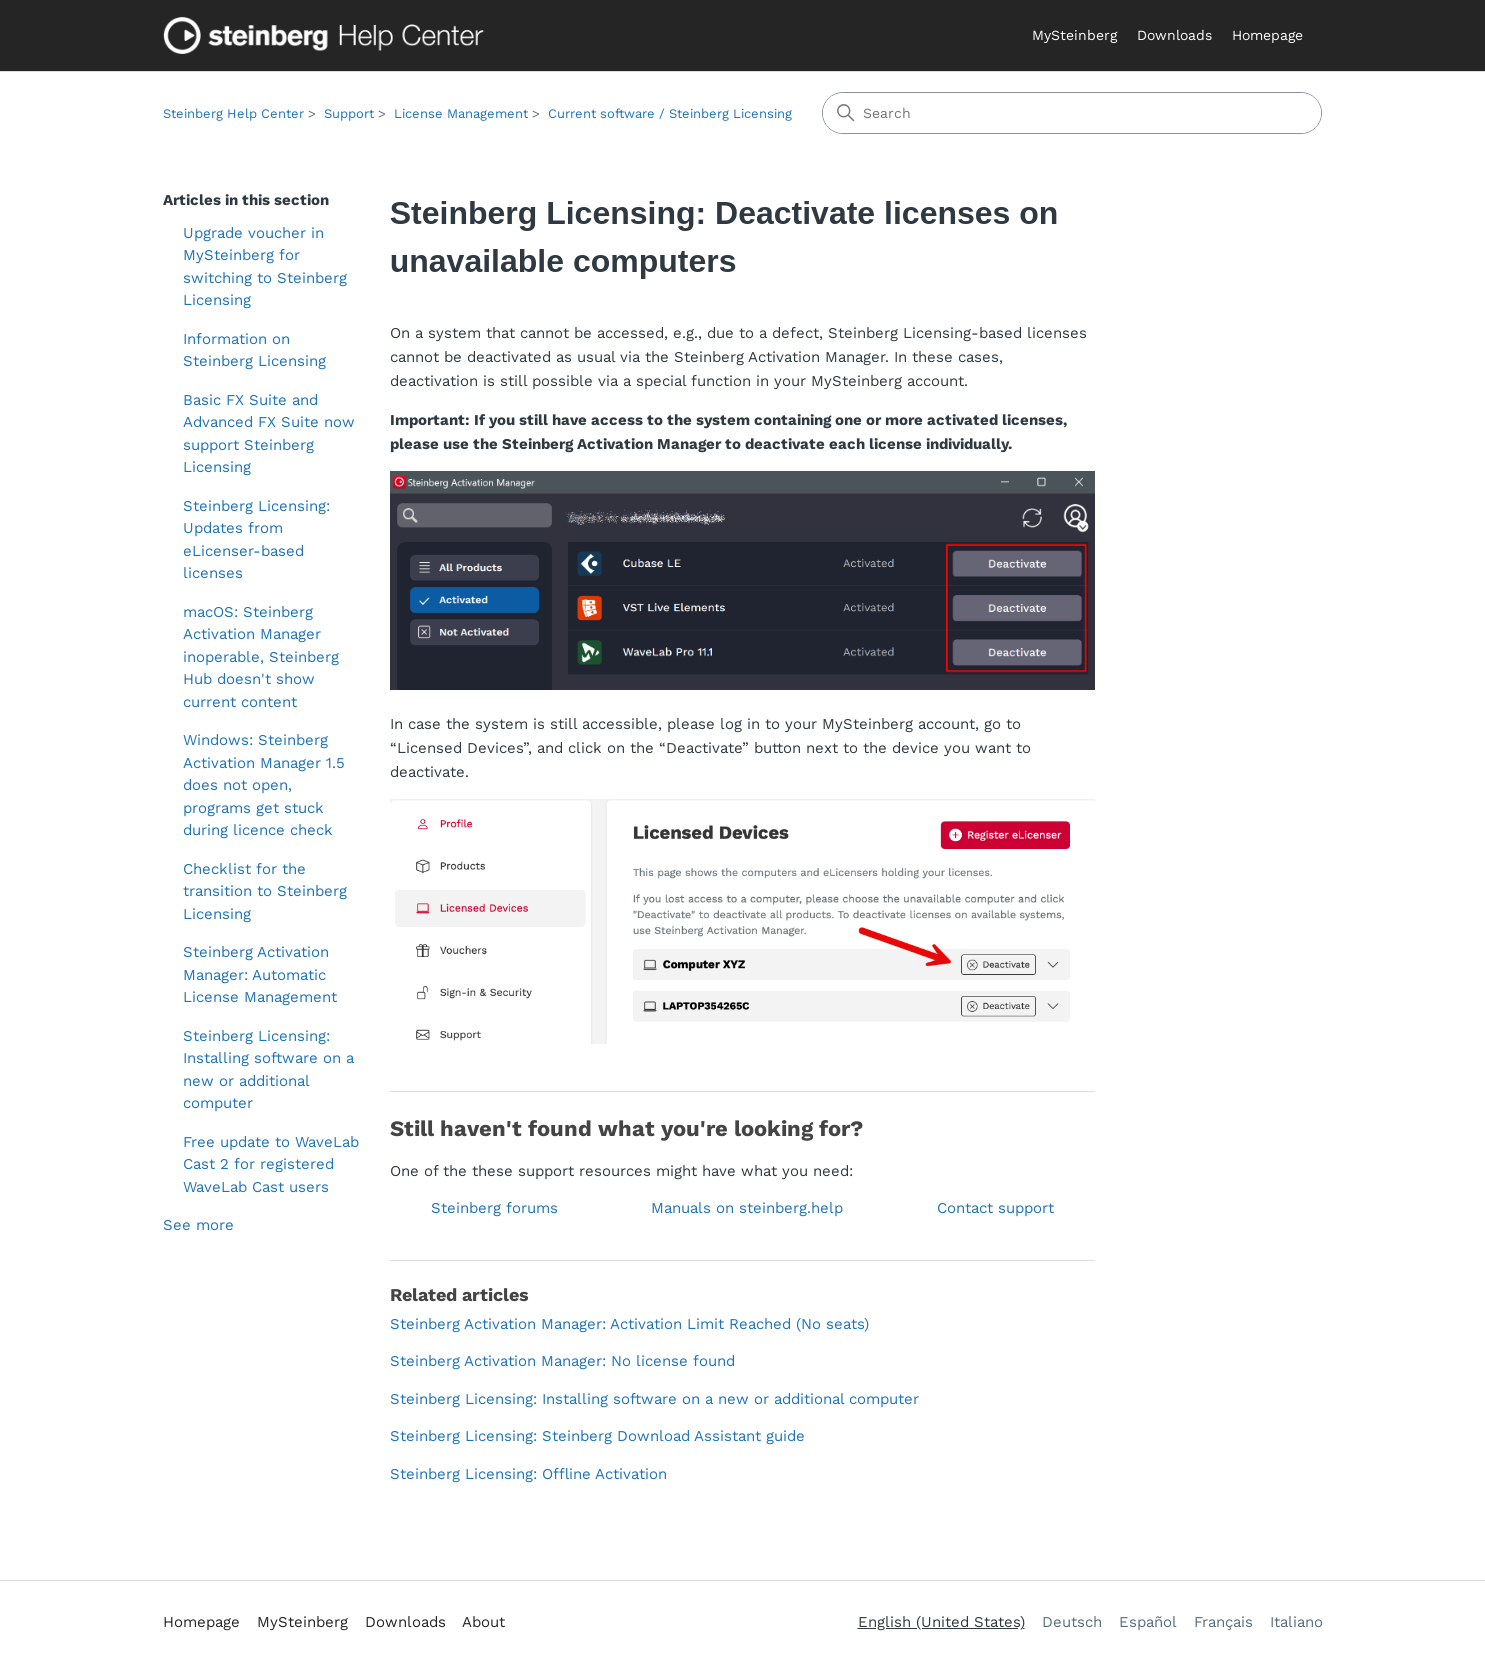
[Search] (1072, 113)
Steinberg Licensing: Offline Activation (528, 1474)
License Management (461, 113)
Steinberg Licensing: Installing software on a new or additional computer (268, 1070)
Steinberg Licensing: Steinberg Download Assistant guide (597, 1436)
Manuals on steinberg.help (747, 1208)
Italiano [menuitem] (1296, 1622)
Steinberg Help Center (233, 113)
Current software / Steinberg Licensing (670, 113)
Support (349, 113)
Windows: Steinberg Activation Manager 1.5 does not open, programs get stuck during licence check (264, 785)
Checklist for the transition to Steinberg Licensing (265, 891)
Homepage (1267, 35)
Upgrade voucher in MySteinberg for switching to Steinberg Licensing (265, 267)
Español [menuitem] (1148, 1622)
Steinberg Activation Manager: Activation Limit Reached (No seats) (629, 1324)
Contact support (995, 1208)
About (483, 1622)
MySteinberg (1074, 35)
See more (198, 1225)
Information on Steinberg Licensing (254, 350)
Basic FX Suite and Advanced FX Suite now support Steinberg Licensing (269, 434)
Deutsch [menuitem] (1072, 1622)
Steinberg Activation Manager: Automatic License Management (260, 974)
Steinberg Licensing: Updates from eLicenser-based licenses (256, 540)
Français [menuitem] (1223, 1622)
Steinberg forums (494, 1208)
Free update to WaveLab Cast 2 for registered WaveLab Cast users (271, 1164)
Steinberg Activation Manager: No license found (562, 1361)
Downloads (1174, 35)
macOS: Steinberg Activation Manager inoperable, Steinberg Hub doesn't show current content (261, 657)
